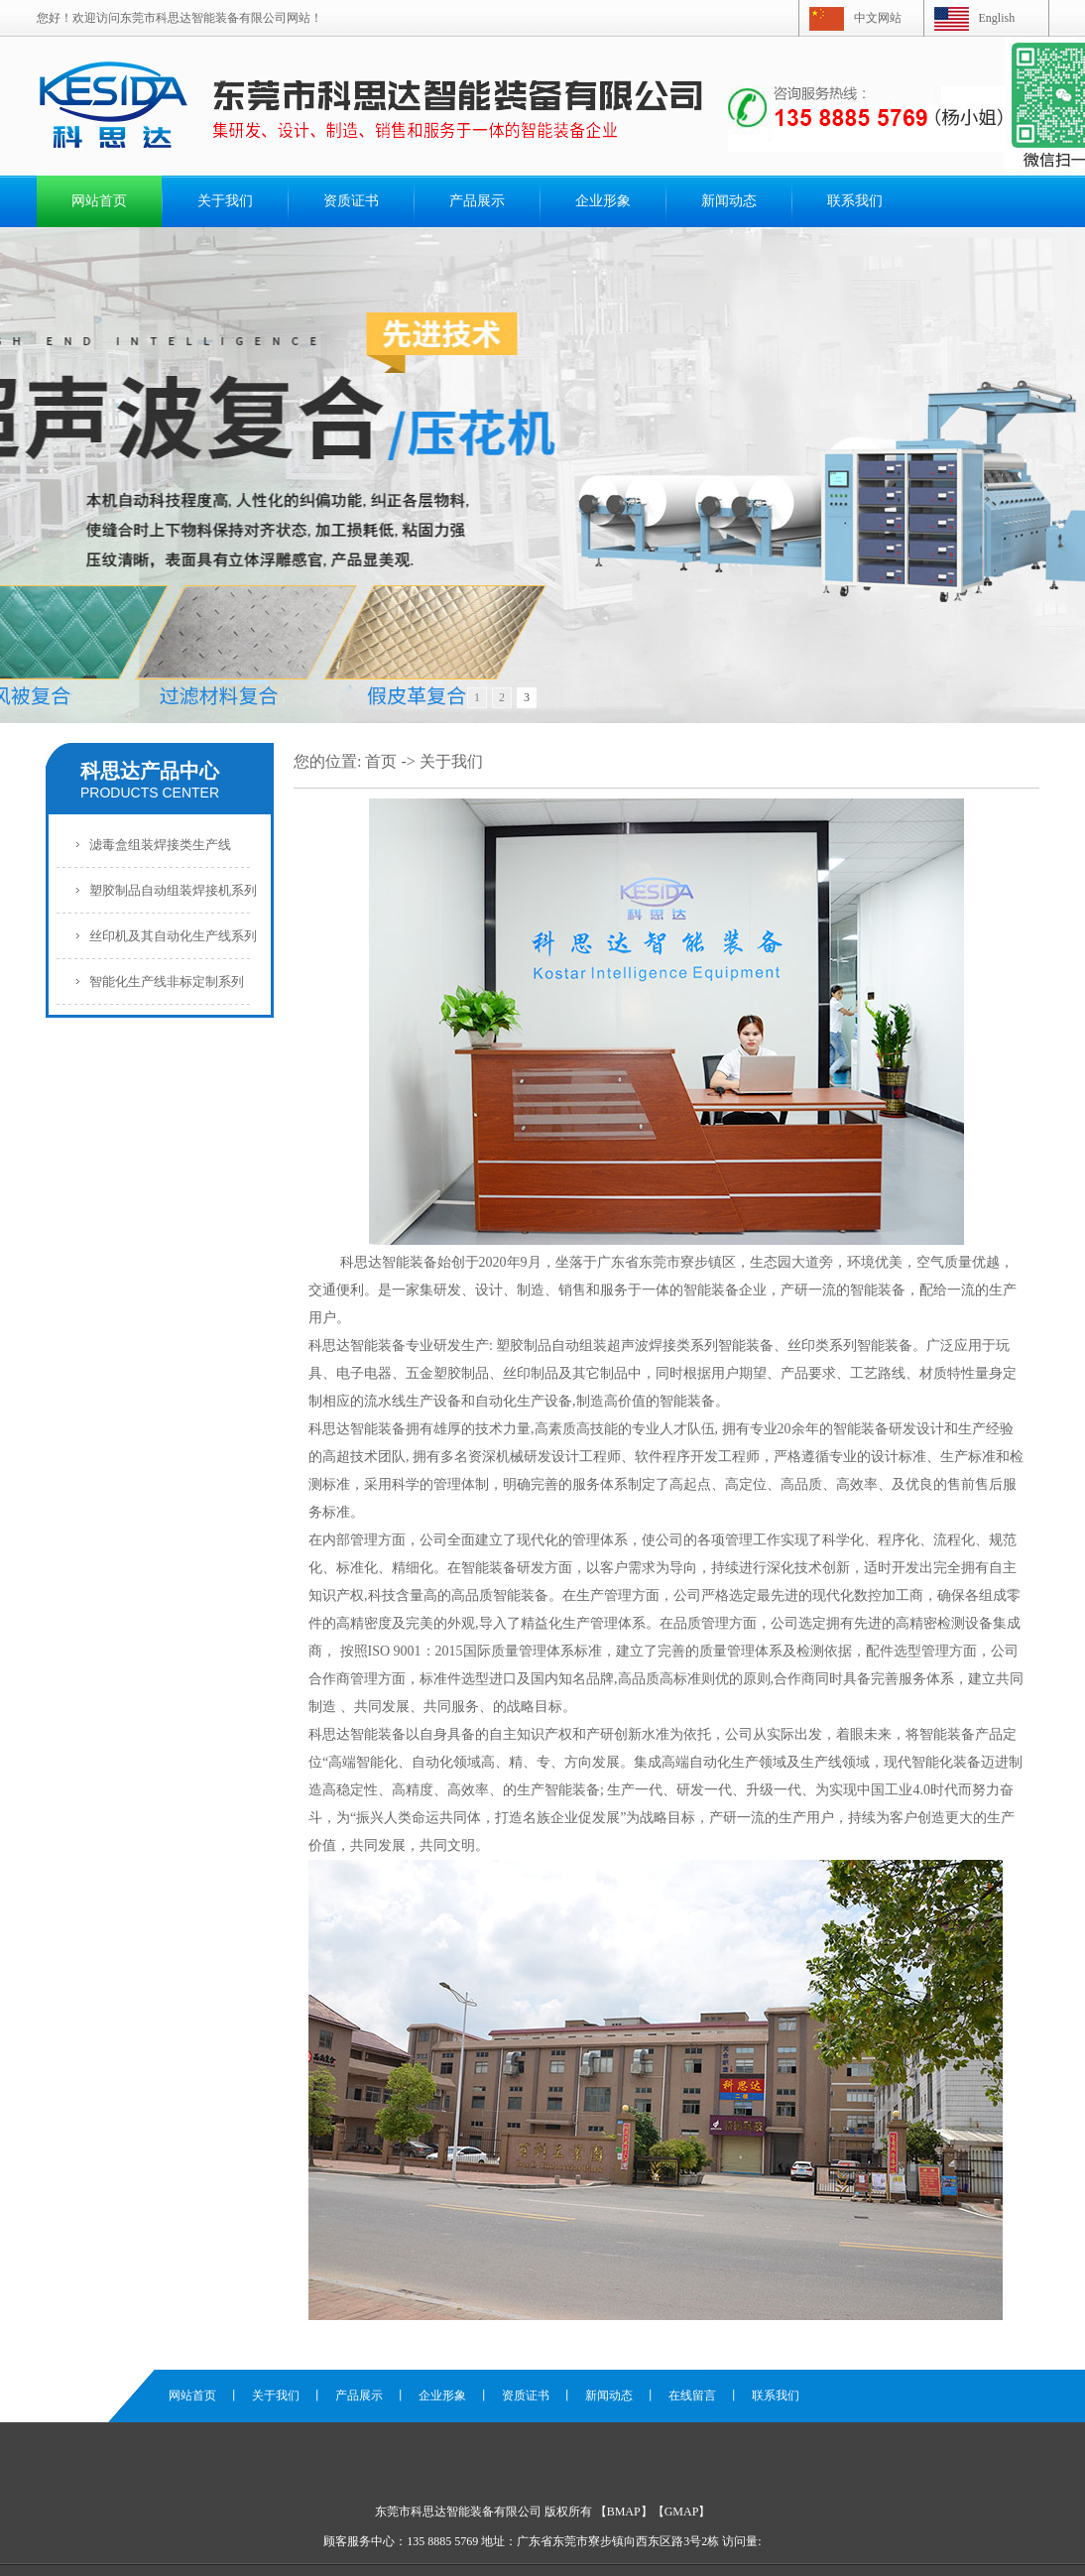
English (997, 18)
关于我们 (225, 200)
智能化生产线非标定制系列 (166, 981)
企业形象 (603, 200)
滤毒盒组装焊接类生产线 (160, 844)
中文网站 (878, 18)
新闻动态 (729, 200)
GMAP (681, 2511)
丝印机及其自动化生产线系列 (173, 935)
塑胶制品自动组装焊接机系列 (173, 890)
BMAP (624, 2511)
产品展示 (477, 200)
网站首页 (99, 200)
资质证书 (351, 200)
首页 (381, 761)
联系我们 (855, 200)
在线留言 (692, 2395)
